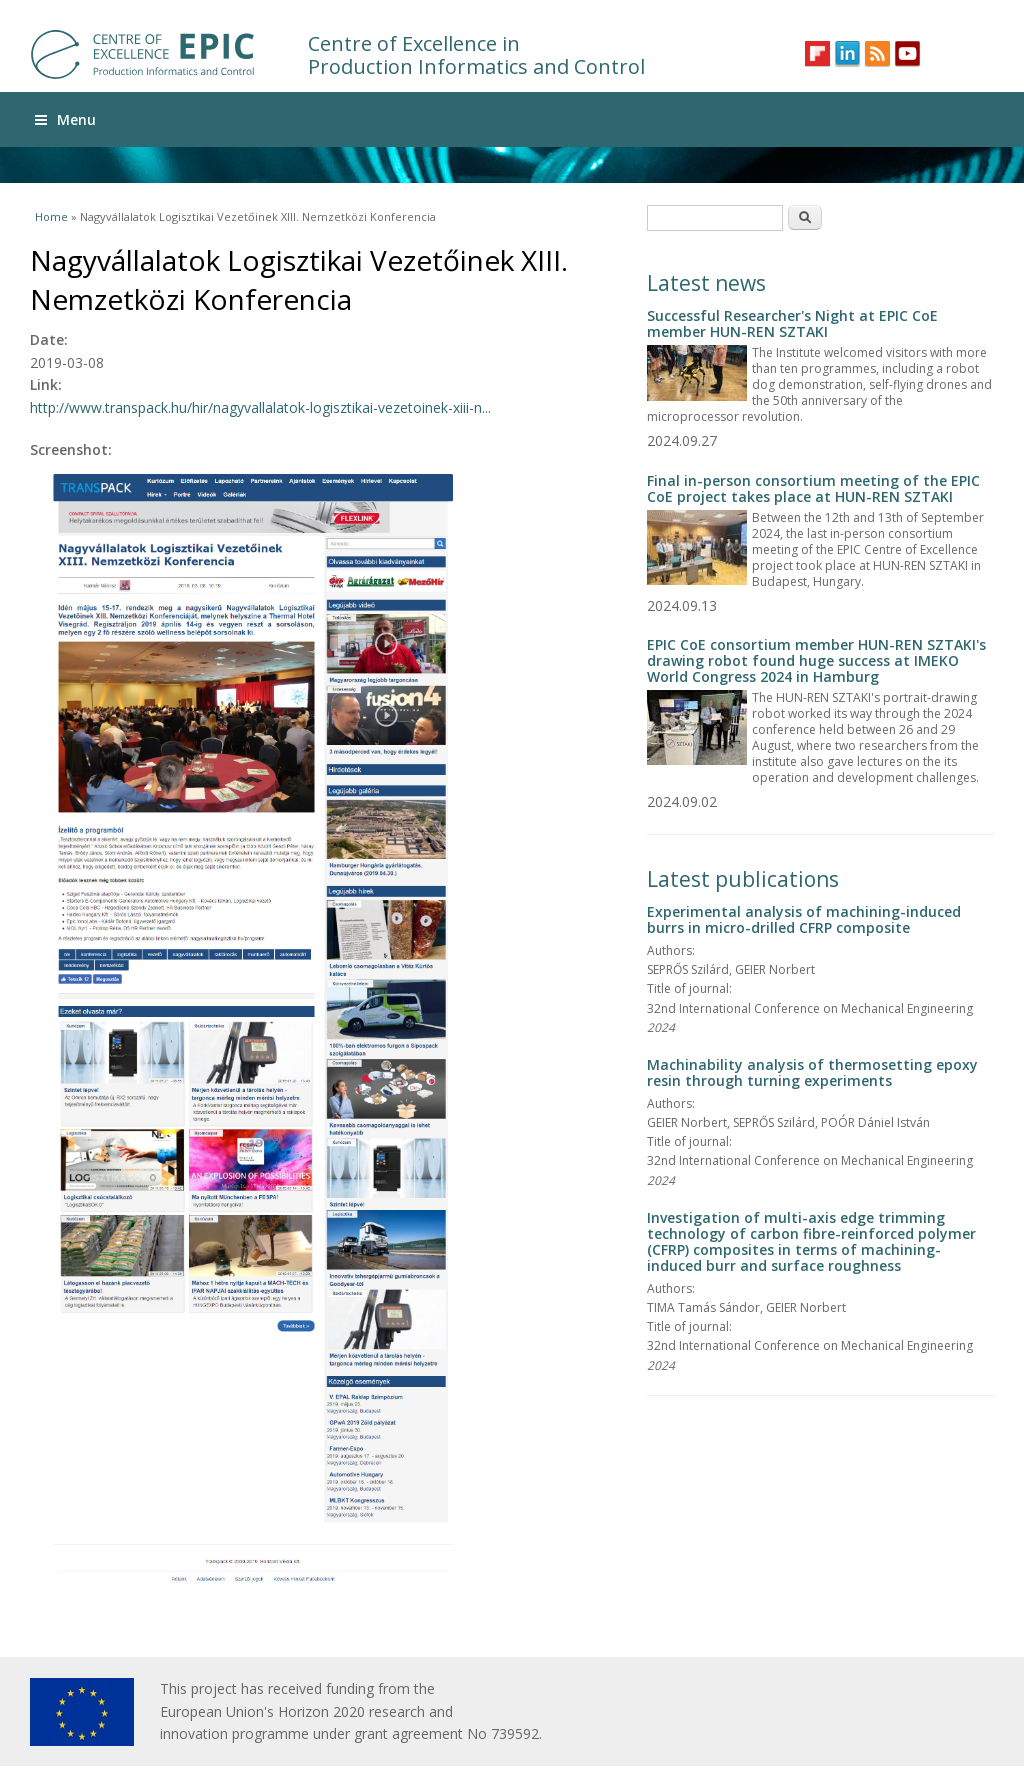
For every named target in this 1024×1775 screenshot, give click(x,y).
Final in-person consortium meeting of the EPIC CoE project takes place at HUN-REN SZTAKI (813, 488)
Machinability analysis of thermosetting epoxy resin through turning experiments (812, 1072)
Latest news (706, 283)
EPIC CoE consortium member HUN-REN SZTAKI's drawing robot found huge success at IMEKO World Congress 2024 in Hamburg (816, 660)
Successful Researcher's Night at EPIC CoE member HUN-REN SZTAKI (792, 323)
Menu (65, 119)
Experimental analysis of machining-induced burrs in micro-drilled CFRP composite (804, 919)
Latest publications (743, 879)
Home (51, 216)
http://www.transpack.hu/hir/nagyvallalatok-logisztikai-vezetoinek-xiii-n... (260, 407)
